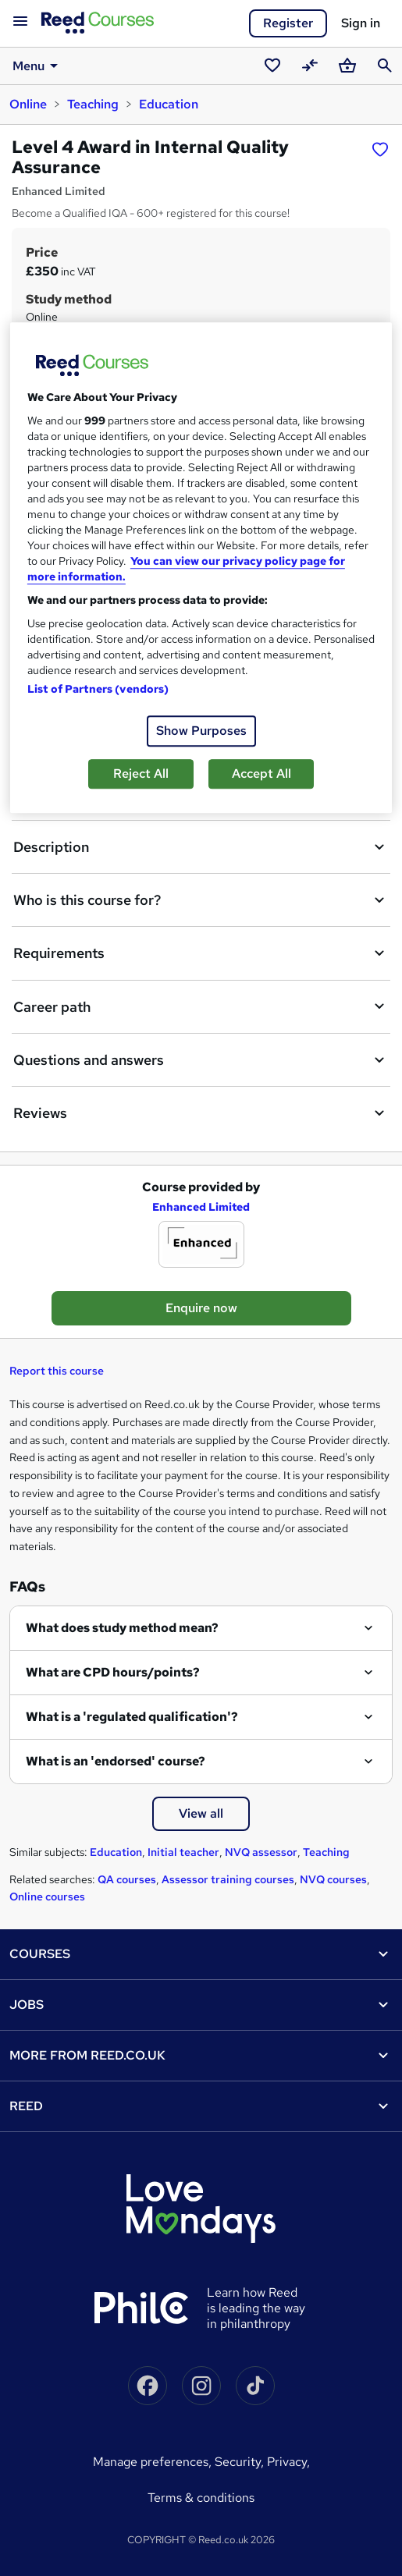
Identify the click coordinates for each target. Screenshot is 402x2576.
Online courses (47, 1896)
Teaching (93, 104)
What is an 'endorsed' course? (115, 1761)
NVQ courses (333, 1879)
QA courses (127, 1879)
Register (288, 23)
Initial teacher (183, 1852)
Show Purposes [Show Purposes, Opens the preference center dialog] (201, 731)
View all (201, 1813)
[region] (201, 568)
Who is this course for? (201, 900)
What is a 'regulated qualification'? (132, 1716)
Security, (241, 2462)
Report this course (56, 1371)
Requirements (201, 953)
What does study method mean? (122, 1628)
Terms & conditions (201, 2497)
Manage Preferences (150, 2462)
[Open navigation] (20, 22)
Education (168, 104)
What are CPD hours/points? (113, 1672)
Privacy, (288, 2462)
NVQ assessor (261, 1852)
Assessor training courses (228, 1879)
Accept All (261, 774)
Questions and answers (201, 1060)
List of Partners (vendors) (98, 690)
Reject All (141, 774)
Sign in (360, 23)
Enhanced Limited (201, 1207)
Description (201, 847)
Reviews (201, 1113)
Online (28, 104)
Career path (201, 1006)
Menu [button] (37, 65)
